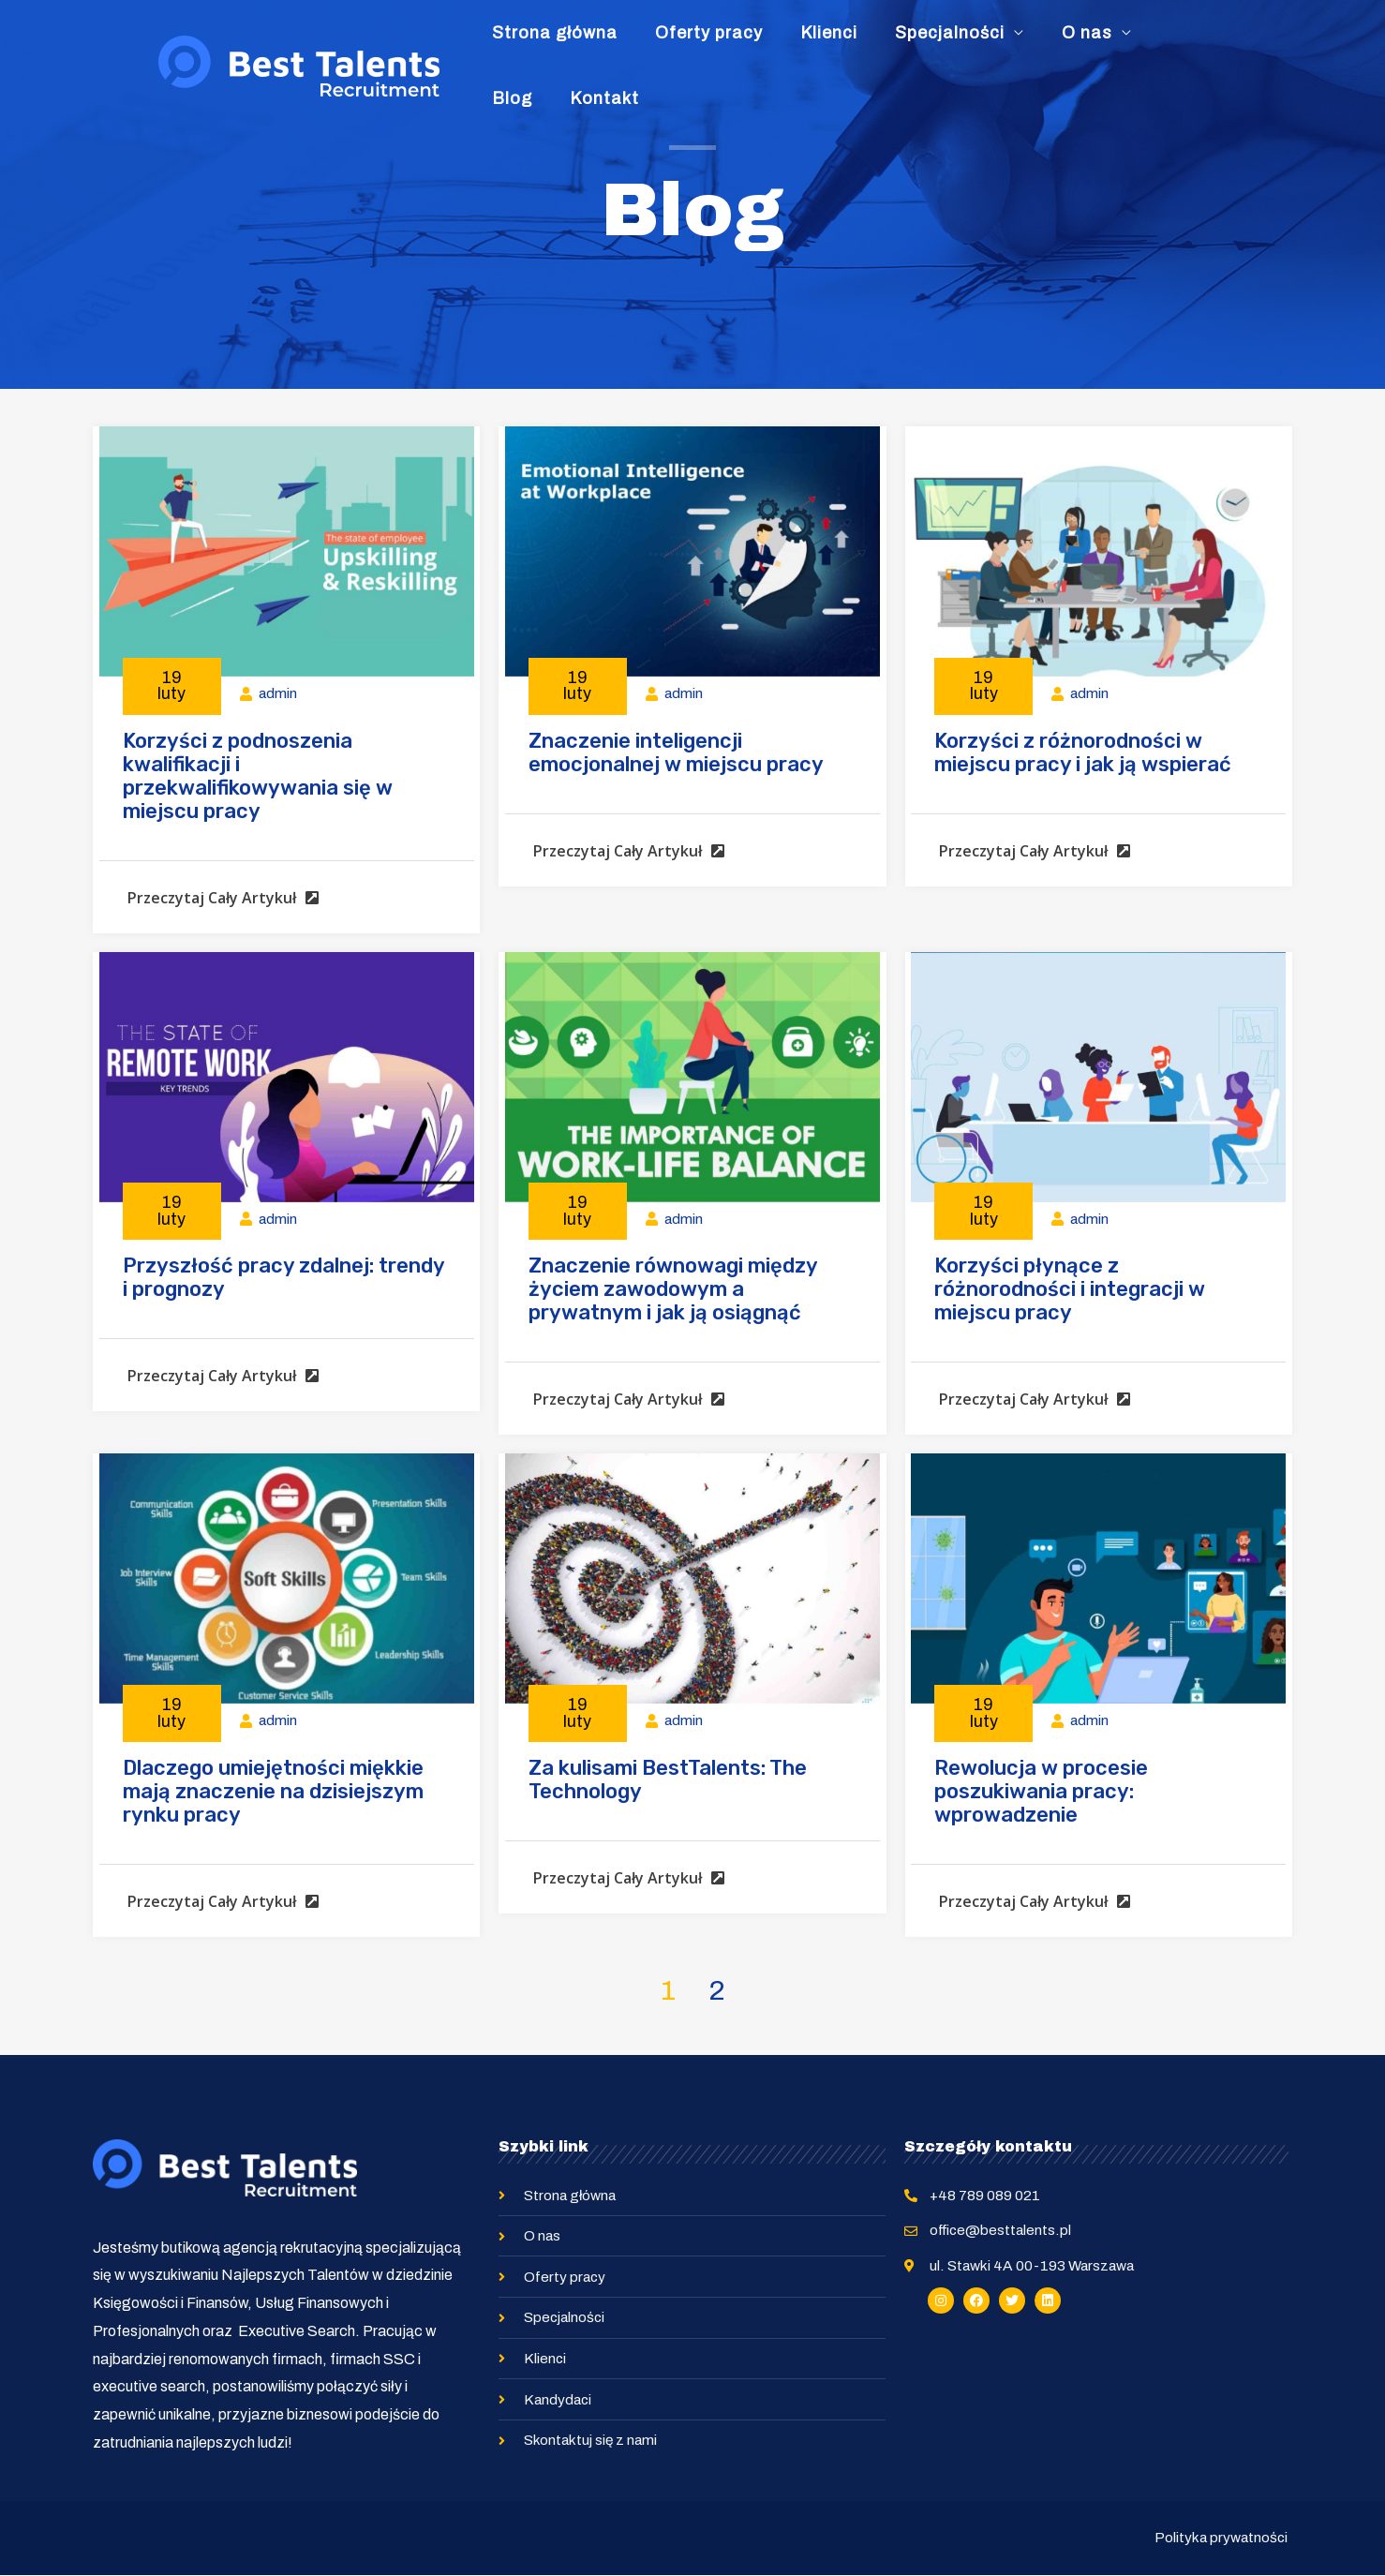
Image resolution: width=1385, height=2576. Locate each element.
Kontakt (1183, 46)
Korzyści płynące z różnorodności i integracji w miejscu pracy (1069, 1289)
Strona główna (580, 46)
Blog (1112, 46)
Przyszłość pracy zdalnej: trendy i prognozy (283, 1277)
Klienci (812, 46)
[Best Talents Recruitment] (298, 44)
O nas (1030, 46)
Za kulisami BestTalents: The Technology (668, 1779)
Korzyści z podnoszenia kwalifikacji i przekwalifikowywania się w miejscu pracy (258, 776)
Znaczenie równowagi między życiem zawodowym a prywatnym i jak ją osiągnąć (673, 1289)
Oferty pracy (713, 46)
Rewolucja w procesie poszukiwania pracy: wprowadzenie (1041, 1791)
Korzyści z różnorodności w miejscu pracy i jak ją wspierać (1082, 752)
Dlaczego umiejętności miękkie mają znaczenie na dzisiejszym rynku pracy (273, 1791)
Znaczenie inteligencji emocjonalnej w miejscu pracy (676, 752)
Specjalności (913, 46)
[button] (218, 909)
